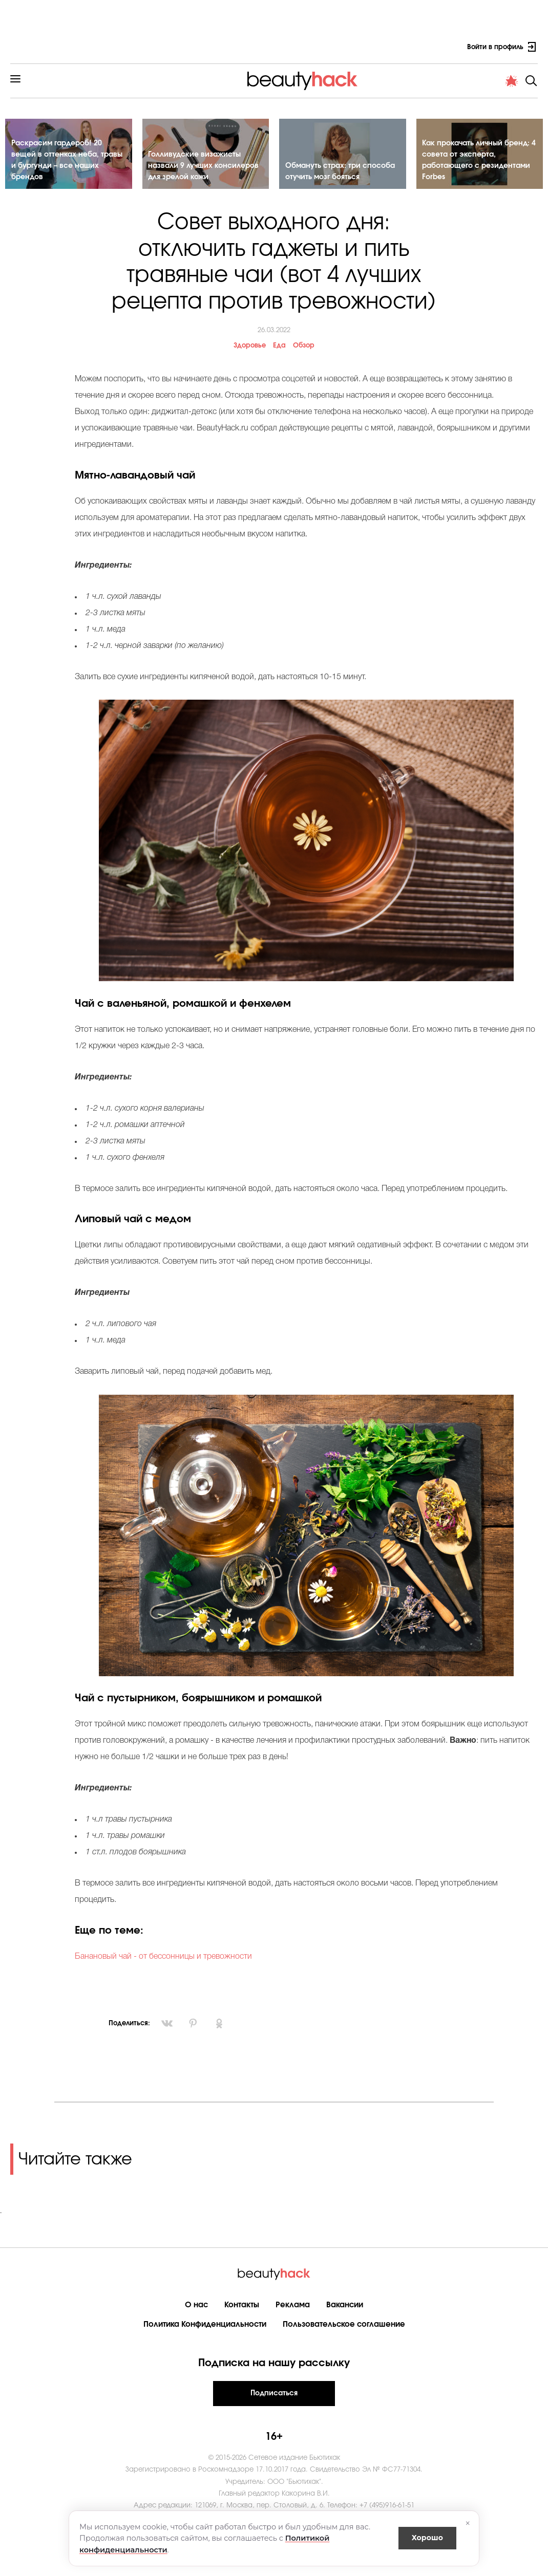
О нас (196, 2306)
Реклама (293, 2306)
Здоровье (160, 84)
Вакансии (344, 2306)
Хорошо (427, 2537)
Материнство (217, 84)
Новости (375, 84)
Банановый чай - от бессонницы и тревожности (163, 1958)
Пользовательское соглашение (344, 2325)
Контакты (241, 2306)
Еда (279, 347)
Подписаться (274, 2394)
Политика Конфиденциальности (204, 2325)
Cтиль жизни (281, 84)
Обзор (303, 347)
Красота (112, 84)
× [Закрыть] (468, 2523)
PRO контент (429, 84)
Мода (333, 84)
